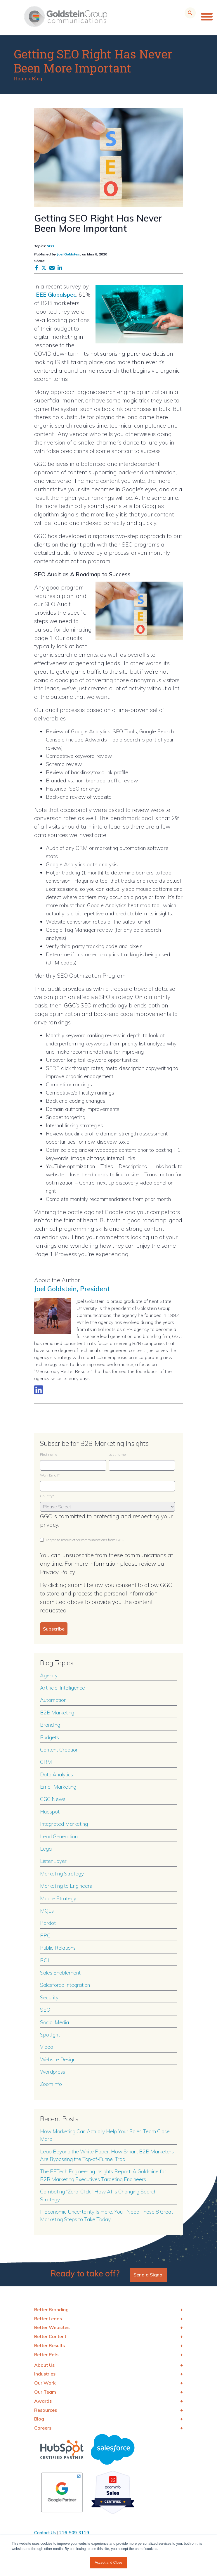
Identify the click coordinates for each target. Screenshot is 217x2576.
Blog (37, 78)
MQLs (47, 1910)
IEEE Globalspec (55, 294)
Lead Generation (59, 1836)
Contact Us (45, 2532)
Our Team (45, 2392)
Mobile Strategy (58, 1898)
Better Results (49, 2345)
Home (20, 78)
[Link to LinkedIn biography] (38, 1390)
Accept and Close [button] (108, 2563)
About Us (44, 2365)
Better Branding (51, 2309)
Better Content (50, 2336)
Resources (45, 2410)
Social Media (54, 2022)
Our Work (44, 2383)
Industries (44, 2374)
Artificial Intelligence (62, 1687)
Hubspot (50, 1811)
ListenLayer (53, 1861)
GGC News (52, 1799)
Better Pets (46, 2354)
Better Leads (48, 2318)
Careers (42, 2428)
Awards (43, 2401)
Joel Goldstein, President (72, 1288)
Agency (49, 1675)
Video (46, 2046)
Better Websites (52, 2327)
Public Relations (58, 1947)
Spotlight (50, 2034)
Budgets (49, 1737)
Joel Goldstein (68, 254)
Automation (53, 1700)
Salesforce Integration (65, 1985)
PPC (45, 1935)
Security (49, 1997)
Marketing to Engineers (66, 1885)
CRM (46, 1762)
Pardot (48, 1923)
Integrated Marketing (64, 1824)
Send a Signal (148, 2275)
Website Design (58, 2059)
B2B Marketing (57, 1712)
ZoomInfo (51, 2084)
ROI (44, 1960)
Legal (46, 1848)
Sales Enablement (60, 1972)
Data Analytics (56, 1774)
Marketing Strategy (62, 1873)
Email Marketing (58, 1786)
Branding (50, 1724)
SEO (50, 246)
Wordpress (52, 2071)
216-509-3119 (74, 2532)
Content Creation (59, 1749)
